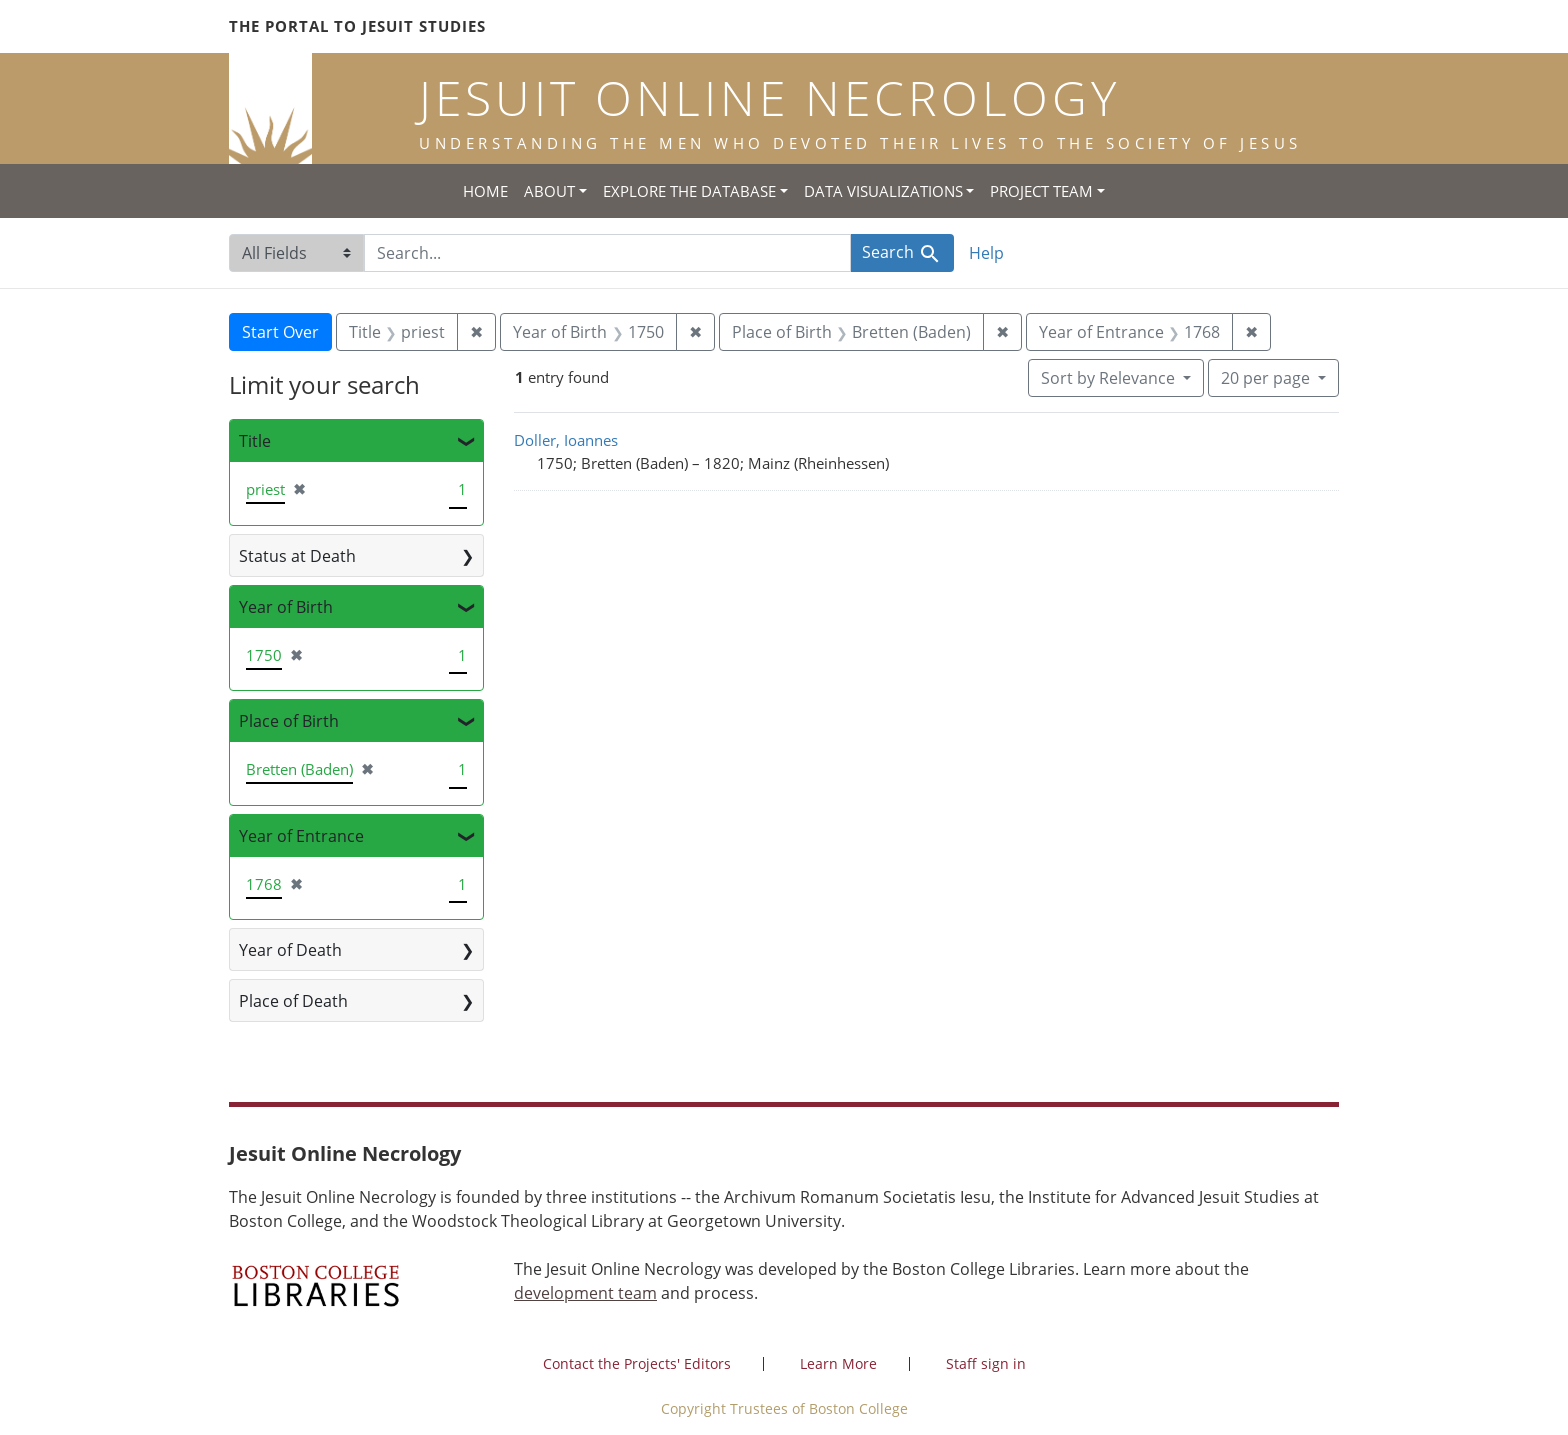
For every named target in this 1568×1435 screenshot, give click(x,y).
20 (1267, 377)
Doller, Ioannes (566, 440)
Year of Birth (286, 607)
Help (986, 253)
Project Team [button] (1041, 191)
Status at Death (297, 556)
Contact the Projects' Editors (637, 1363)
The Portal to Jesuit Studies (357, 26)
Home (485, 191)
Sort (1110, 378)
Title (255, 441)
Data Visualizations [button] (883, 191)
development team (585, 1293)
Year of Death (290, 950)
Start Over (280, 332)
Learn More (838, 1363)
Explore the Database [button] (689, 191)
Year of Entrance (301, 836)
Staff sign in (986, 1363)
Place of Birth (289, 721)
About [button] (549, 191)
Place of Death (293, 1001)
